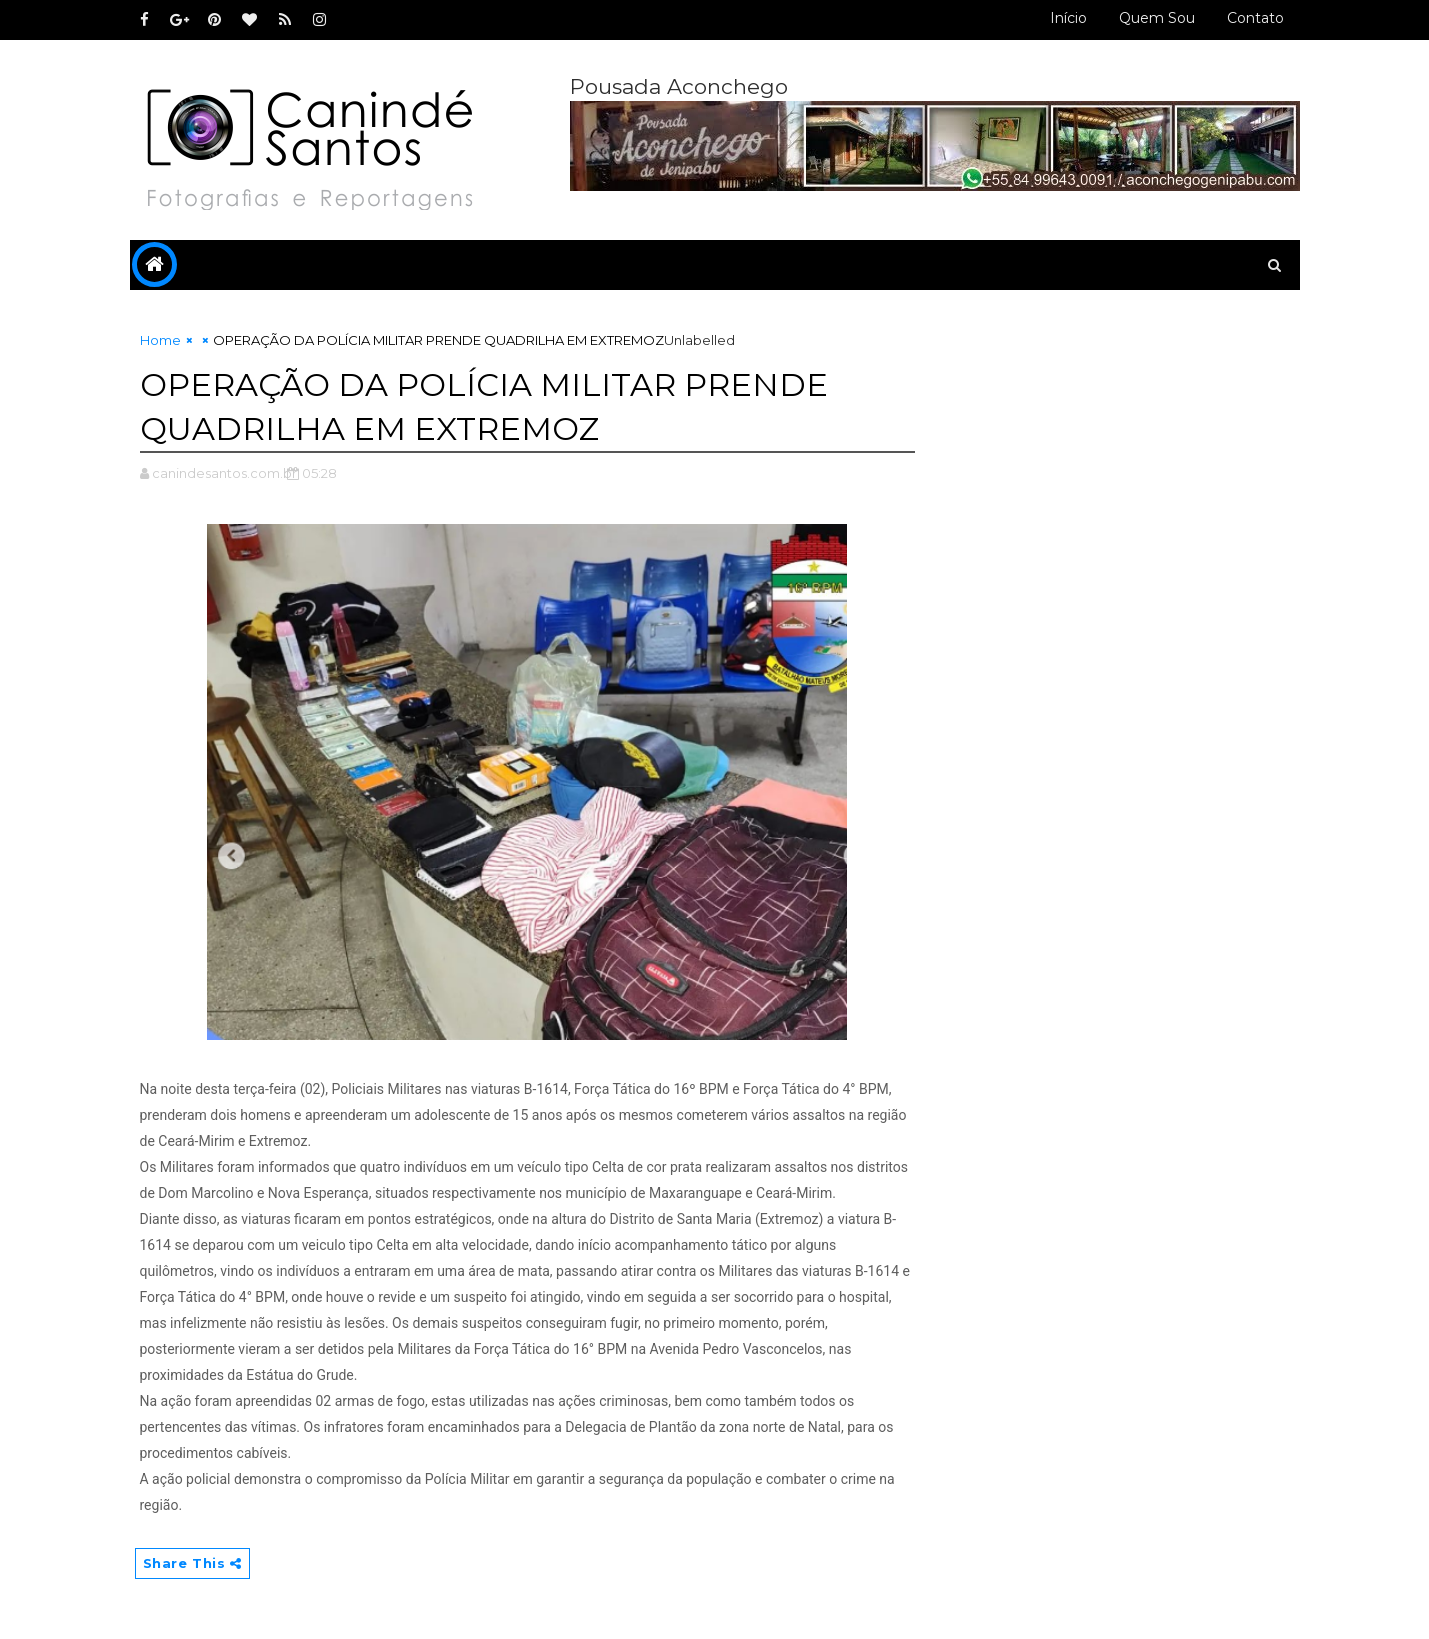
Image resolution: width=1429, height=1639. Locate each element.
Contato (1255, 18)
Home (160, 340)
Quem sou (1157, 18)
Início (1068, 18)
